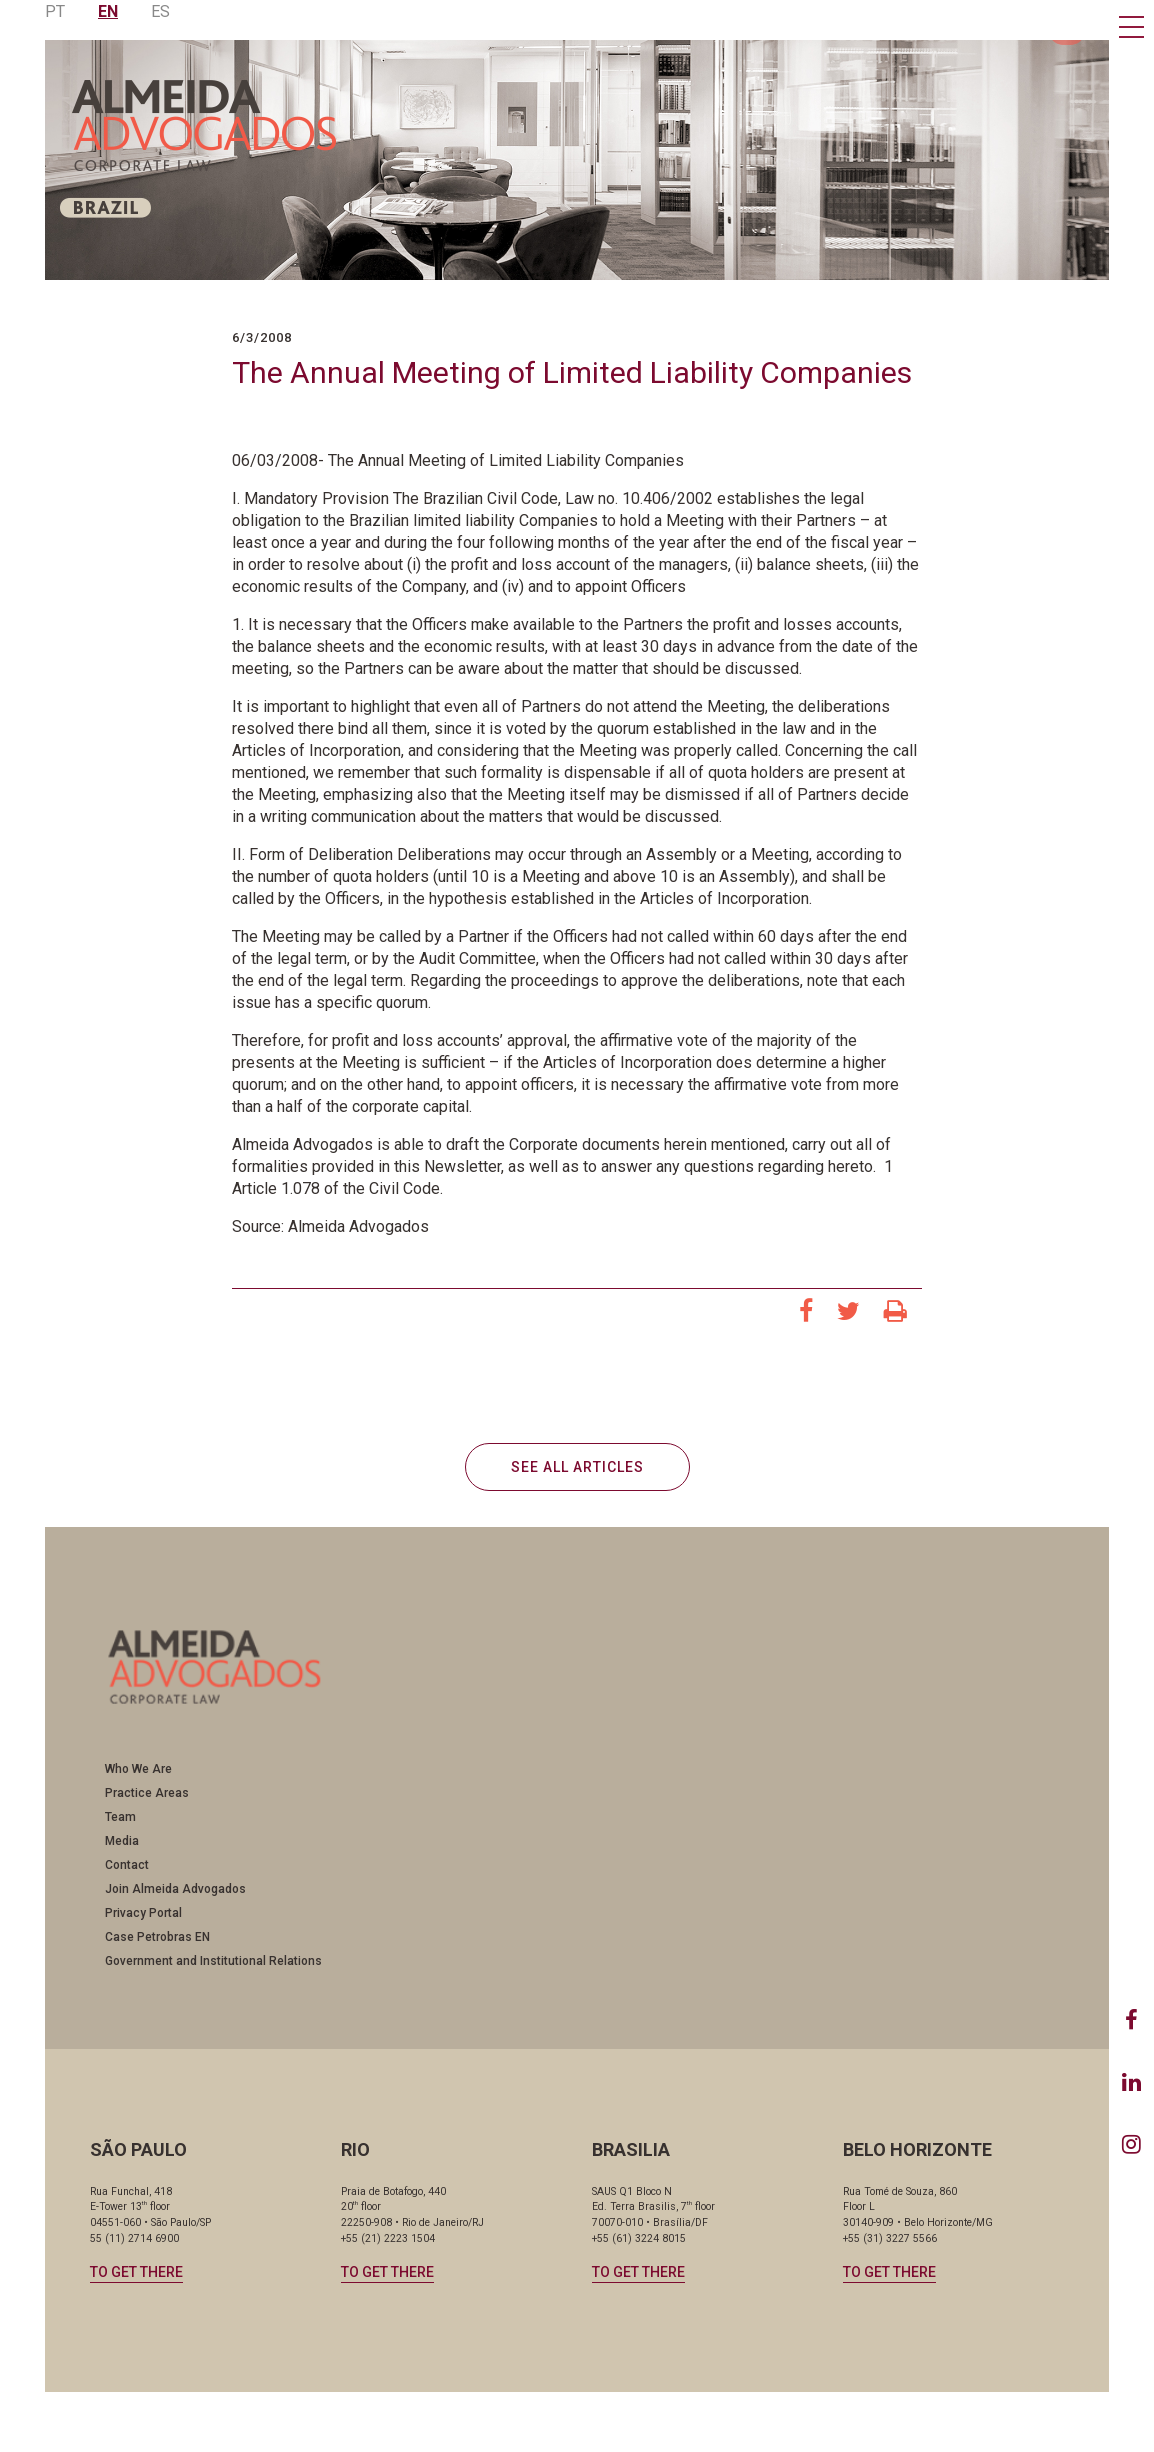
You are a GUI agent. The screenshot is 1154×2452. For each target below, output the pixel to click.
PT (55, 11)
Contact (127, 1865)
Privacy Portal (143, 1913)
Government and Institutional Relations (213, 1961)
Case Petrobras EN (157, 1937)
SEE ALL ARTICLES (577, 1467)
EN (108, 11)
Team (120, 1817)
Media (122, 1841)
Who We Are (138, 1769)
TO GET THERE (136, 2272)
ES (160, 11)
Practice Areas (147, 1793)
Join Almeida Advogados (175, 1889)
